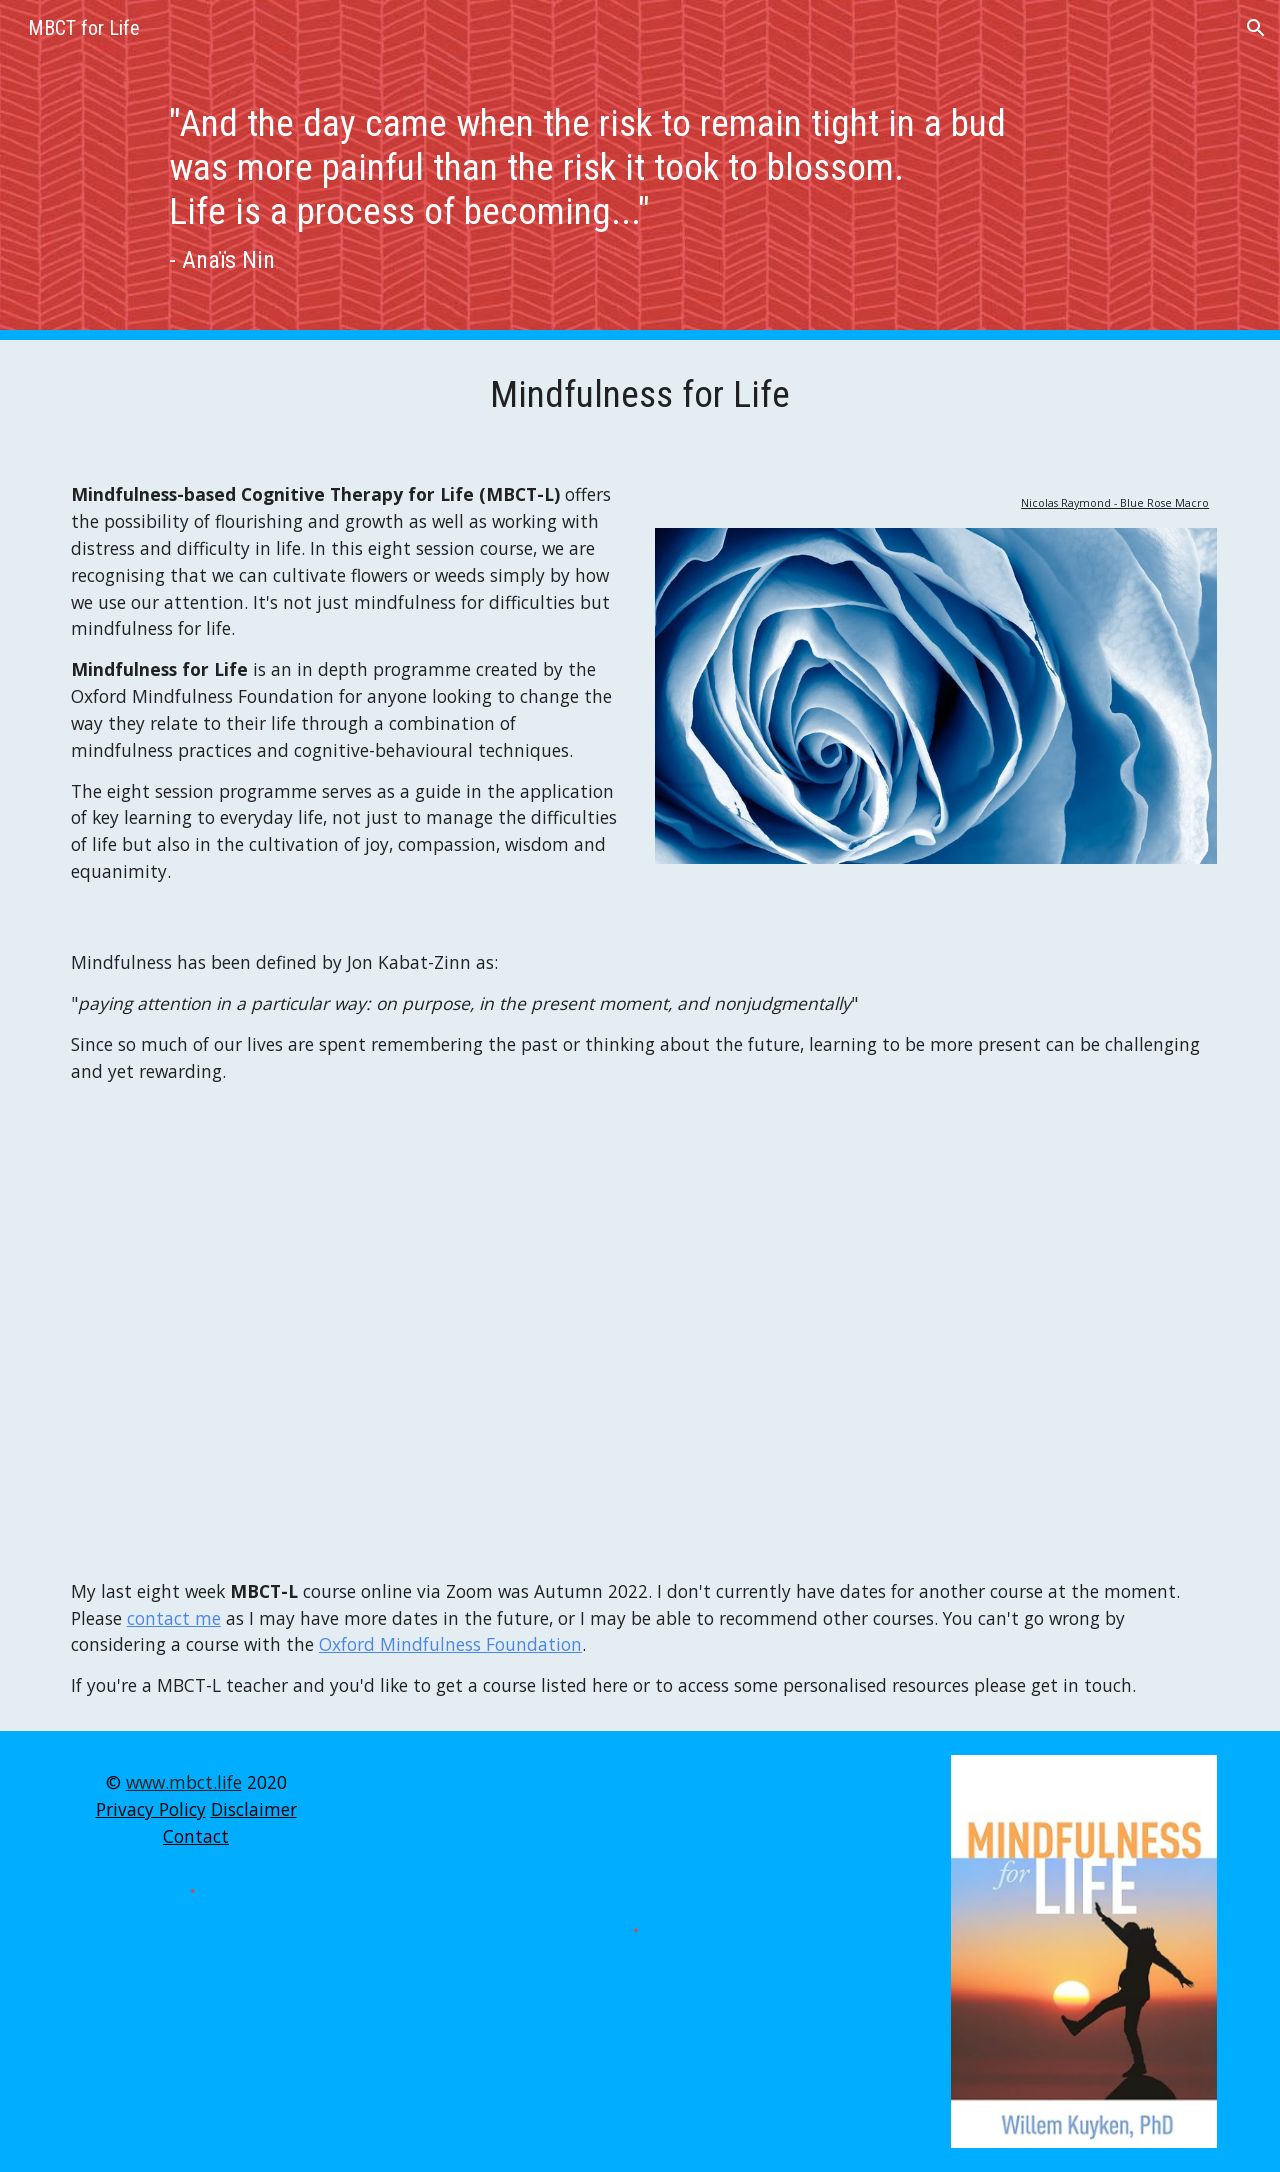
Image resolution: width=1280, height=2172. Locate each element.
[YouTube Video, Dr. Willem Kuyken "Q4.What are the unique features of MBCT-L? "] (640, 1330)
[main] (639, 170)
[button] (1256, 28)
